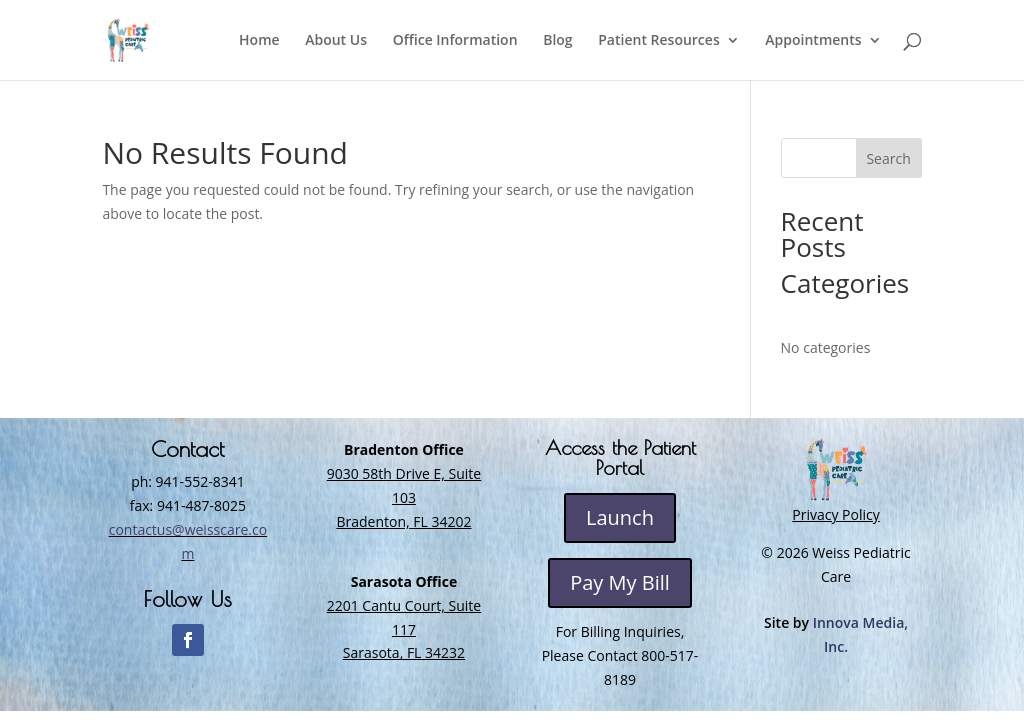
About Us (336, 41)
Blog (557, 41)
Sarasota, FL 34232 (404, 652)
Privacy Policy (835, 514)
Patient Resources (658, 41)
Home (259, 41)
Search (888, 158)
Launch (620, 517)
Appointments (813, 41)
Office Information (455, 41)
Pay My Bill (620, 582)
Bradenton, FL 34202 (403, 521)
